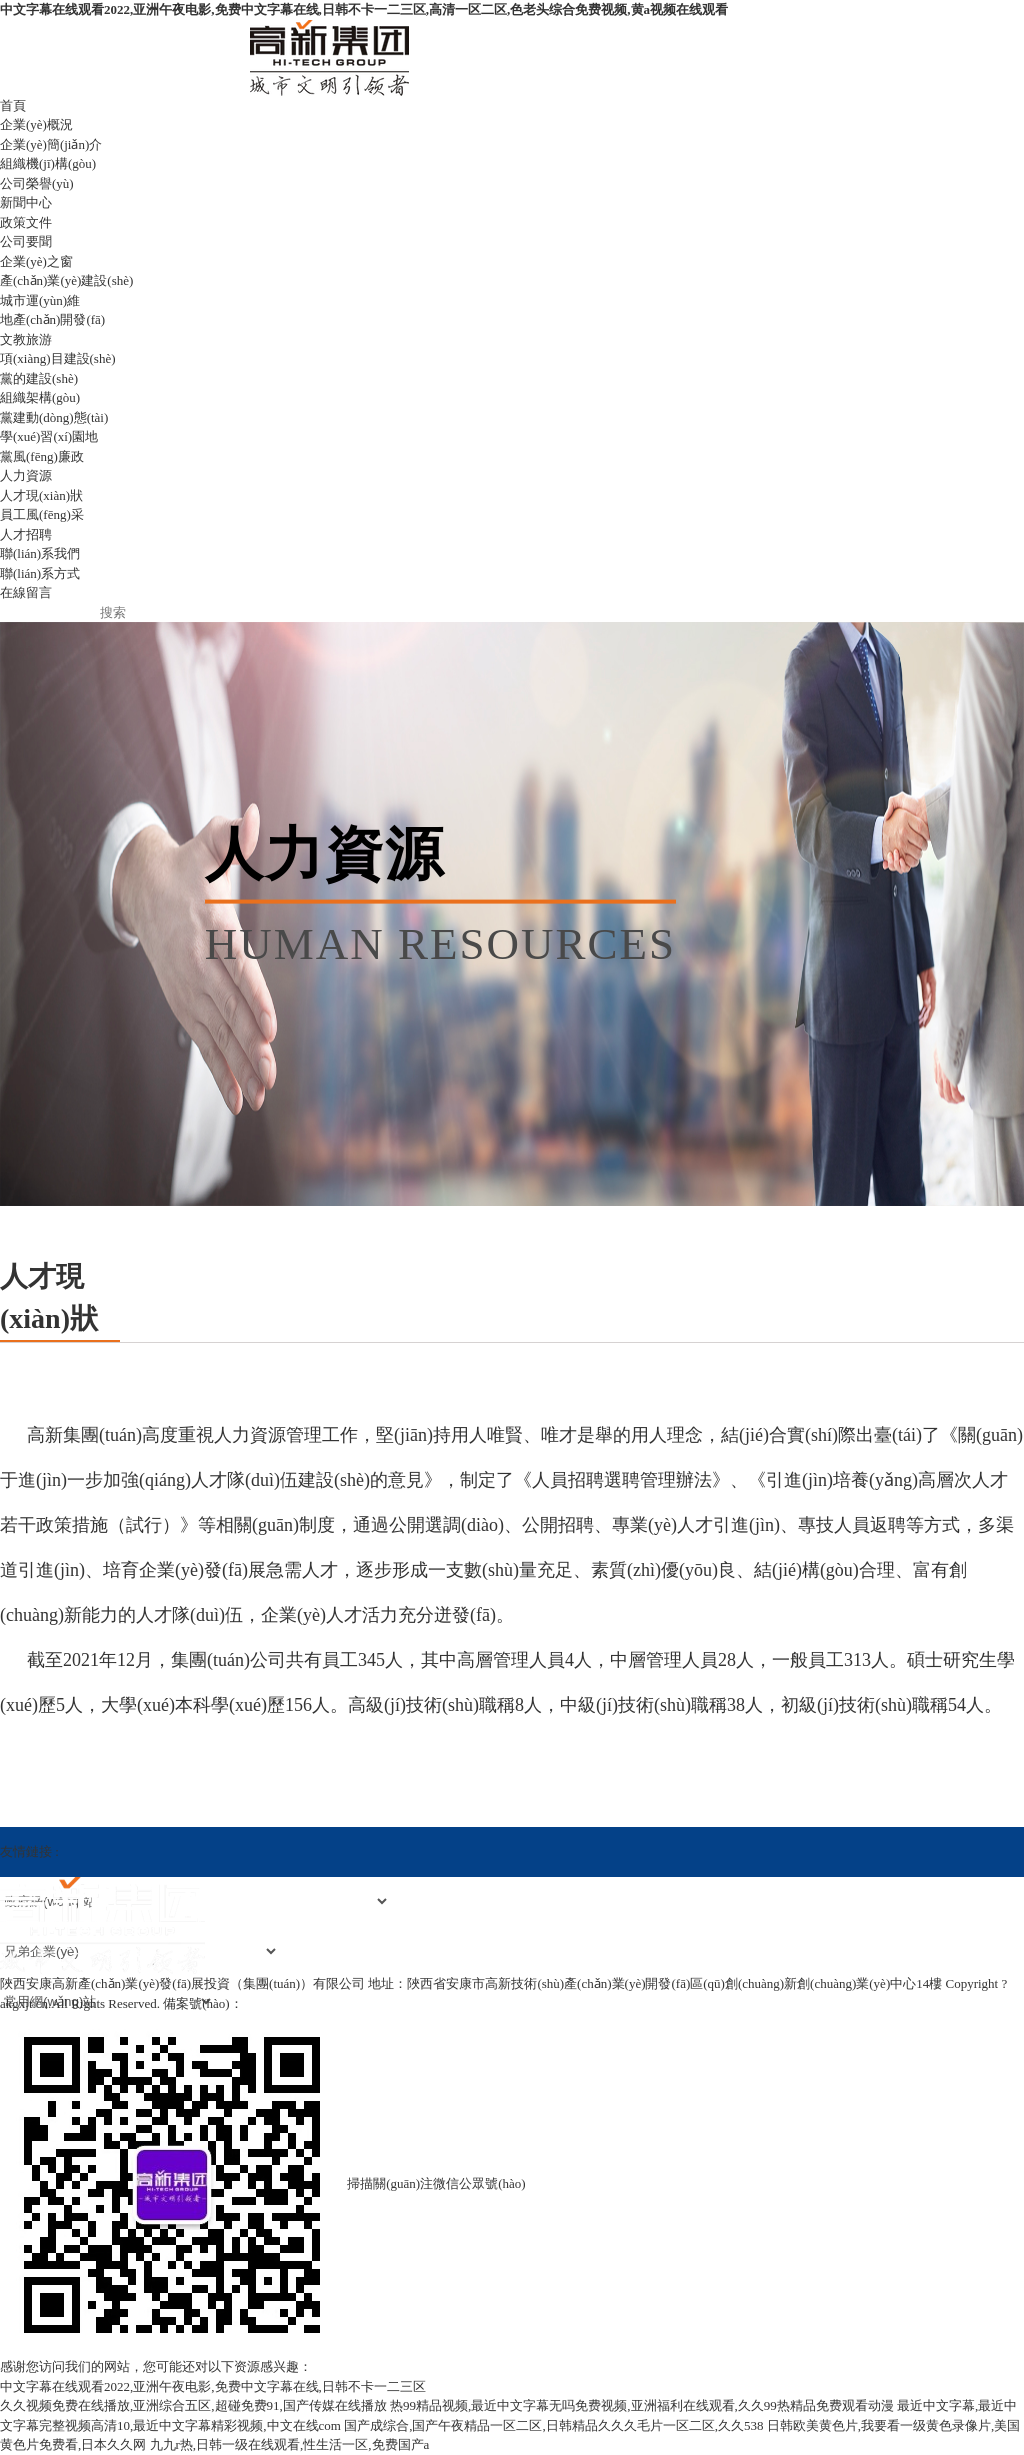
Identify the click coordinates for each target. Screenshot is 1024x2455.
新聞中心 (26, 202)
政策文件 (26, 222)
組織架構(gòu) (40, 397)
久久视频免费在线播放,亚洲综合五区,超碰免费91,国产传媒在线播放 (193, 2405)
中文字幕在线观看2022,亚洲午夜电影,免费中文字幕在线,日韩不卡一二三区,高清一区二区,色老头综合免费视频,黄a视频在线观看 (364, 9)
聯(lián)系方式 (40, 573)
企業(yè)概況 (36, 124)
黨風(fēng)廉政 (42, 456)
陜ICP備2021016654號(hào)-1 (327, 2003)
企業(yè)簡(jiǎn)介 (51, 144)
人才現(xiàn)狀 (41, 495)
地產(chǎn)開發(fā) (52, 319)
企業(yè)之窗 (36, 261)
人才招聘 (26, 534)
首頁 (13, 105)
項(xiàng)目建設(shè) (58, 358)
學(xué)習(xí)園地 (49, 436)
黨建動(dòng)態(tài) (54, 417)
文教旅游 (26, 339)
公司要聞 (26, 241)
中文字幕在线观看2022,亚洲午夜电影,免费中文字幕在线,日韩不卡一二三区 (213, 2386)
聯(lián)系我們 (40, 553)
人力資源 (26, 475)
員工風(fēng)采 (42, 514)
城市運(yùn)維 (40, 300)
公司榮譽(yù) (37, 183)
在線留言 (26, 592)
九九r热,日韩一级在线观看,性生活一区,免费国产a (290, 2444)
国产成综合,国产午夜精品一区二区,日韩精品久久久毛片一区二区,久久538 (553, 2425)
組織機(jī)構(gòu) (48, 163)
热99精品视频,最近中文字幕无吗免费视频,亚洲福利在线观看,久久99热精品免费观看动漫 (642, 2405)
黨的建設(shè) (39, 378)
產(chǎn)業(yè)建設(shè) (66, 280)
